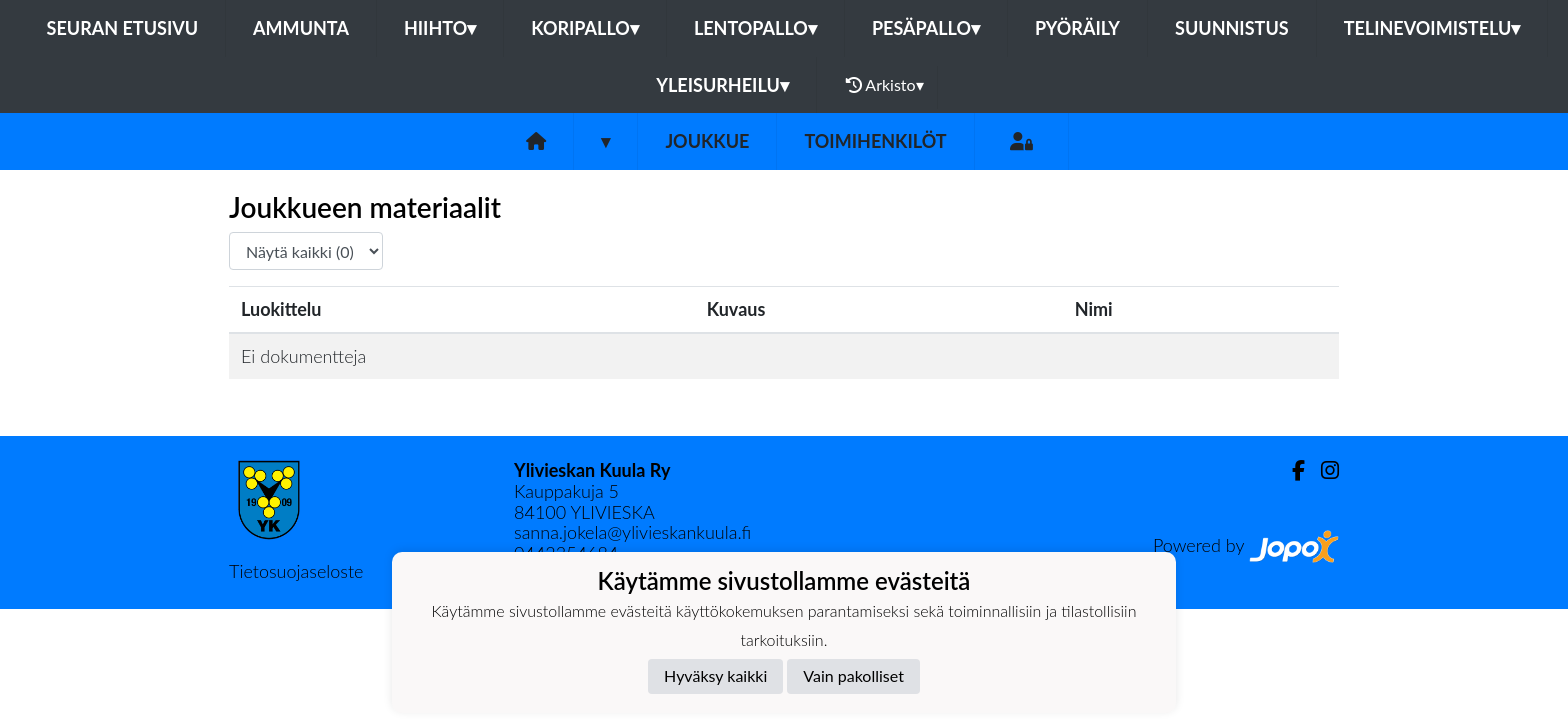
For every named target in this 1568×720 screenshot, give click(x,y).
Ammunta (301, 28)
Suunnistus (1232, 28)
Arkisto (885, 85)
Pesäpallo (926, 28)
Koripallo (585, 28)
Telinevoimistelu (1432, 28)
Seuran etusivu (123, 28)
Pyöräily (1077, 28)
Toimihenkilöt (875, 141)
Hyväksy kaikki (715, 675)
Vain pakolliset (853, 675)
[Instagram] (1322, 470)
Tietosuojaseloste (296, 571)
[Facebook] (1290, 470)
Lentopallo (755, 28)
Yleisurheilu (722, 85)
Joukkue (707, 141)
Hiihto (440, 28)
